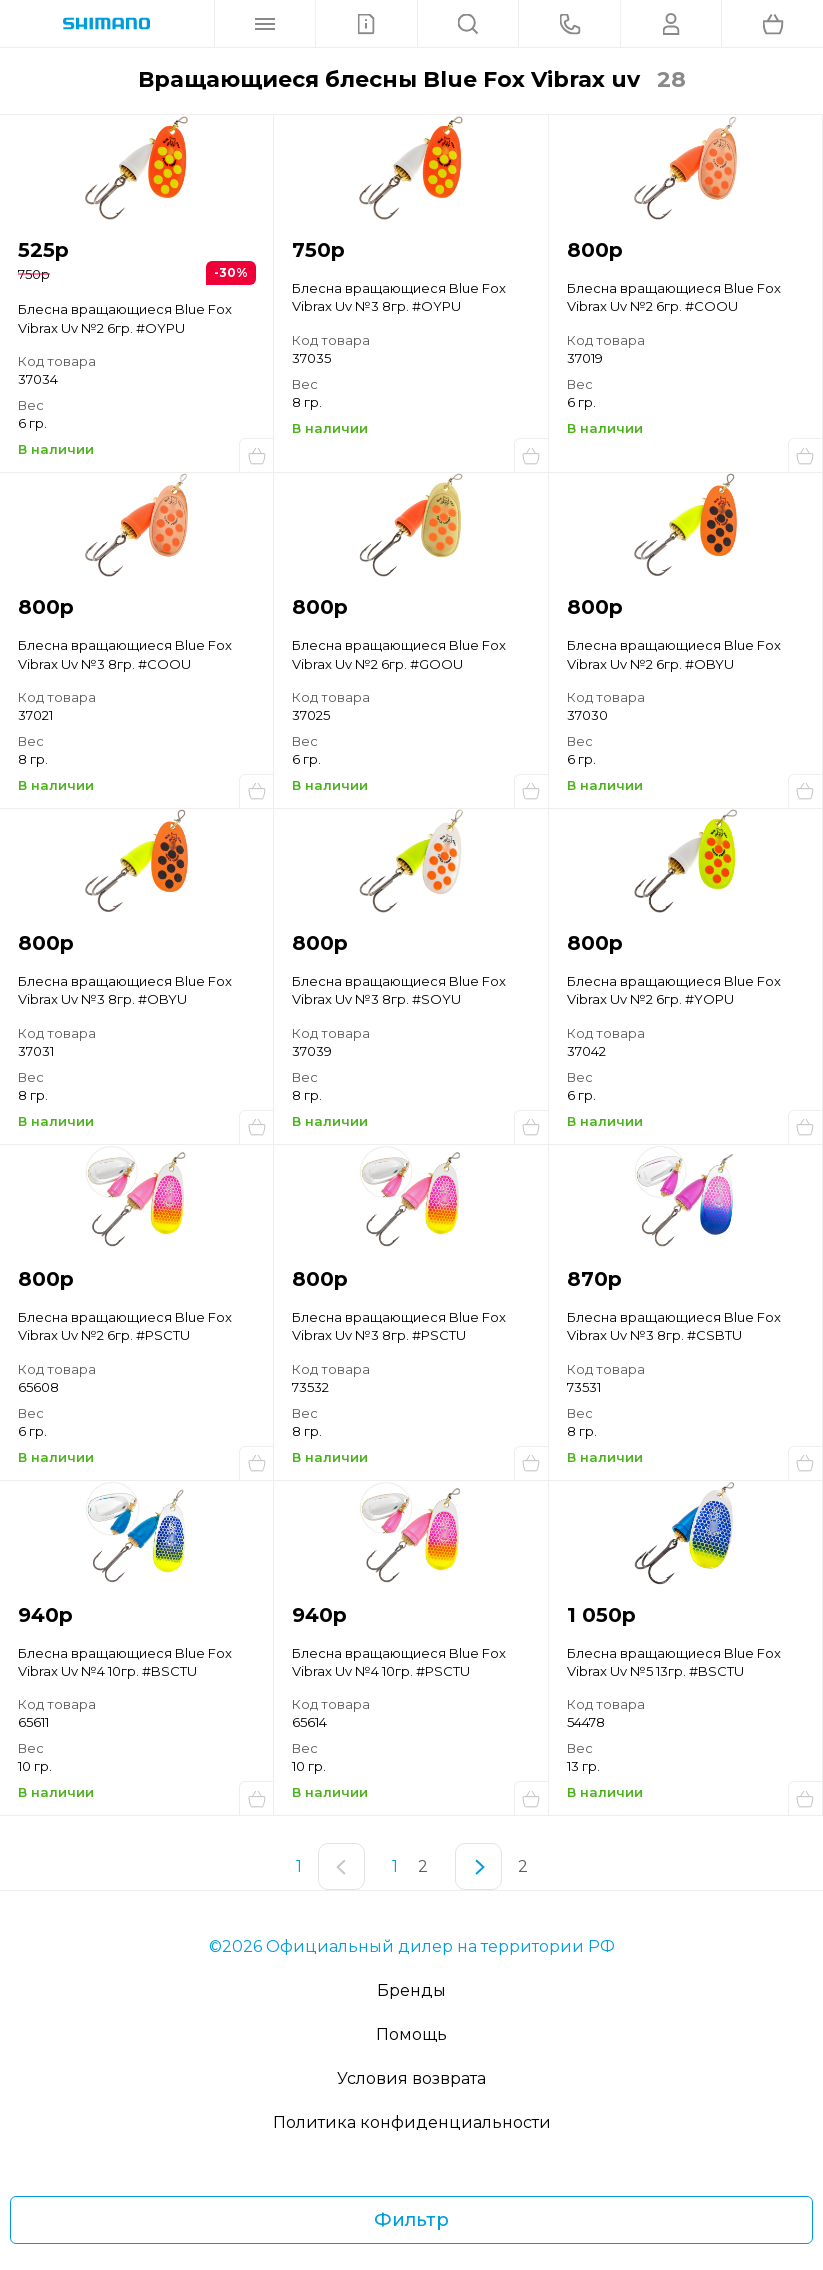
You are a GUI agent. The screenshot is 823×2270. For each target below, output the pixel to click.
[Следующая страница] (478, 1866)
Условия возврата (411, 2078)
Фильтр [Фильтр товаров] (411, 2220)
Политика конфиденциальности (412, 2122)
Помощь (411, 2034)
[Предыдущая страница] (341, 1866)
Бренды (411, 1990)
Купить (256, 455)
